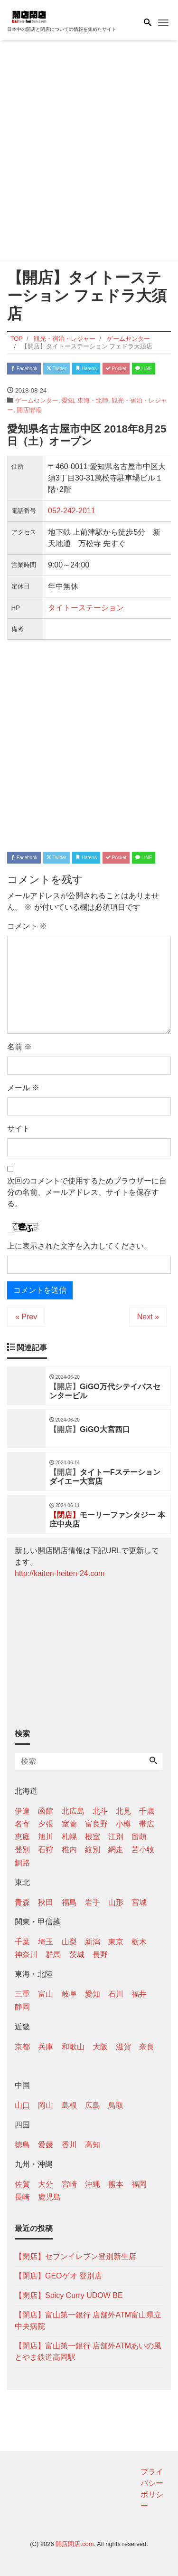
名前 (19, 1047)
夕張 (45, 1824)
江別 (115, 1837)
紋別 (92, 1849)
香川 (69, 2145)
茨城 (76, 1955)
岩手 (92, 1902)
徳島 (22, 2145)
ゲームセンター (36, 400)
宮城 (139, 1902)
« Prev (26, 1317)
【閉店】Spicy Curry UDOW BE (69, 2295)
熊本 (115, 2184)
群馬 (53, 1955)
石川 (115, 1994)
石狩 (45, 1849)
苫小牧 (142, 1849)
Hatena (86, 368)
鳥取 (115, 2105)
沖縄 (92, 2184)
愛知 (68, 400)
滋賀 (123, 2047)
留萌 (139, 1837)
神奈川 (26, 1955)
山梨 (69, 1942)
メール (23, 1088)
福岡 (139, 2184)
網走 (115, 1849)
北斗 (100, 1811)
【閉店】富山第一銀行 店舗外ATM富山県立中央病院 (88, 2320)
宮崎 (69, 2184)
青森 (22, 1902)
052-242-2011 (71, 511)
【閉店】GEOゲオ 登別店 (58, 2276)
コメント (27, 926)
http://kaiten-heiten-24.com (59, 1573)
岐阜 (69, 1994)
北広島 (73, 1811)
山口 (22, 2105)
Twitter (56, 368)
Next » (148, 1317)
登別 (22, 1849)
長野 (100, 1955)
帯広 (146, 1824)
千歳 (146, 1811)
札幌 (69, 1837)
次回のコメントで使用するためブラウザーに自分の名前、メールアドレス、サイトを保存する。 (87, 1192)
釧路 (22, 1863)
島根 (69, 2105)
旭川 (45, 1837)
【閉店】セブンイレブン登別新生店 (75, 2256)
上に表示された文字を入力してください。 (79, 1246)
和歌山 (73, 2047)
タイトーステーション (86, 608)
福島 (69, 1902)
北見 (123, 1811)
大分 (45, 2184)
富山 (45, 1994)
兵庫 (45, 2047)
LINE (143, 368)
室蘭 (69, 1824)
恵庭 (22, 1837)
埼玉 (45, 1942)
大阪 (100, 2047)
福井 (139, 1994)
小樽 (123, 1824)
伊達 (22, 1811)
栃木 (139, 1942)
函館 (45, 1811)
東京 (115, 1942)
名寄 (22, 1824)
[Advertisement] (89, 152)
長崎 (22, 2197)
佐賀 (22, 2184)
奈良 (146, 2047)
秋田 (45, 1902)
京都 (22, 2047)
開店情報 (29, 409)
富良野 (96, 1824)
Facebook (23, 368)
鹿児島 (49, 2197)
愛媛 (45, 2145)
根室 (92, 1837)
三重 (22, 1994)
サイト (18, 1129)
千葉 (22, 1942)
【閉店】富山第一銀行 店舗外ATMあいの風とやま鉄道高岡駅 (88, 2351)
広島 (92, 2105)
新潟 (92, 1942)
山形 (115, 1902)
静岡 (22, 2007)
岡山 (45, 2105)
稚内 (69, 1849)
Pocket (116, 368)
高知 (92, 2145)
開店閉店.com (75, 2543)
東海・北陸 (92, 400)
